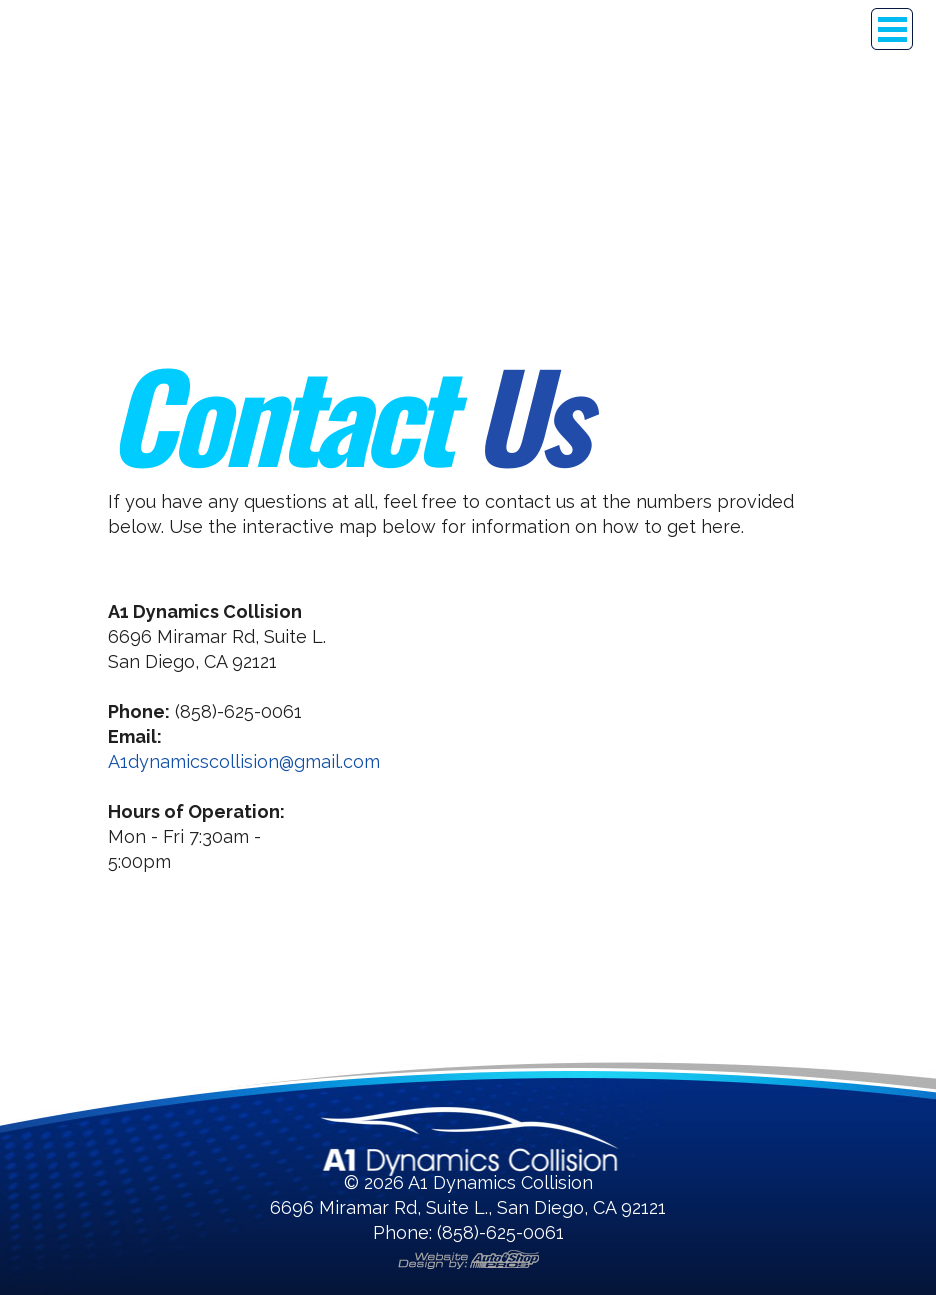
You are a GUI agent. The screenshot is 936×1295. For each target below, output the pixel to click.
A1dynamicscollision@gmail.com (244, 761)
